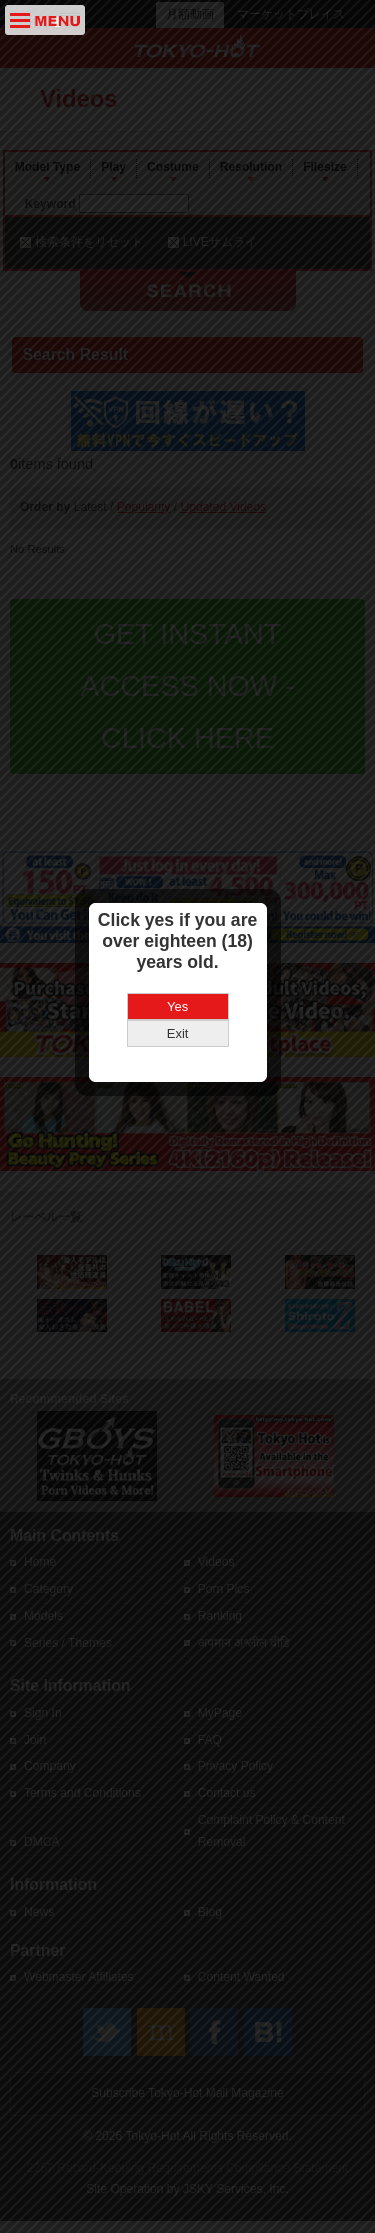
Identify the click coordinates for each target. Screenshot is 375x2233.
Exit (188, 1130)
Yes (187, 1103)
